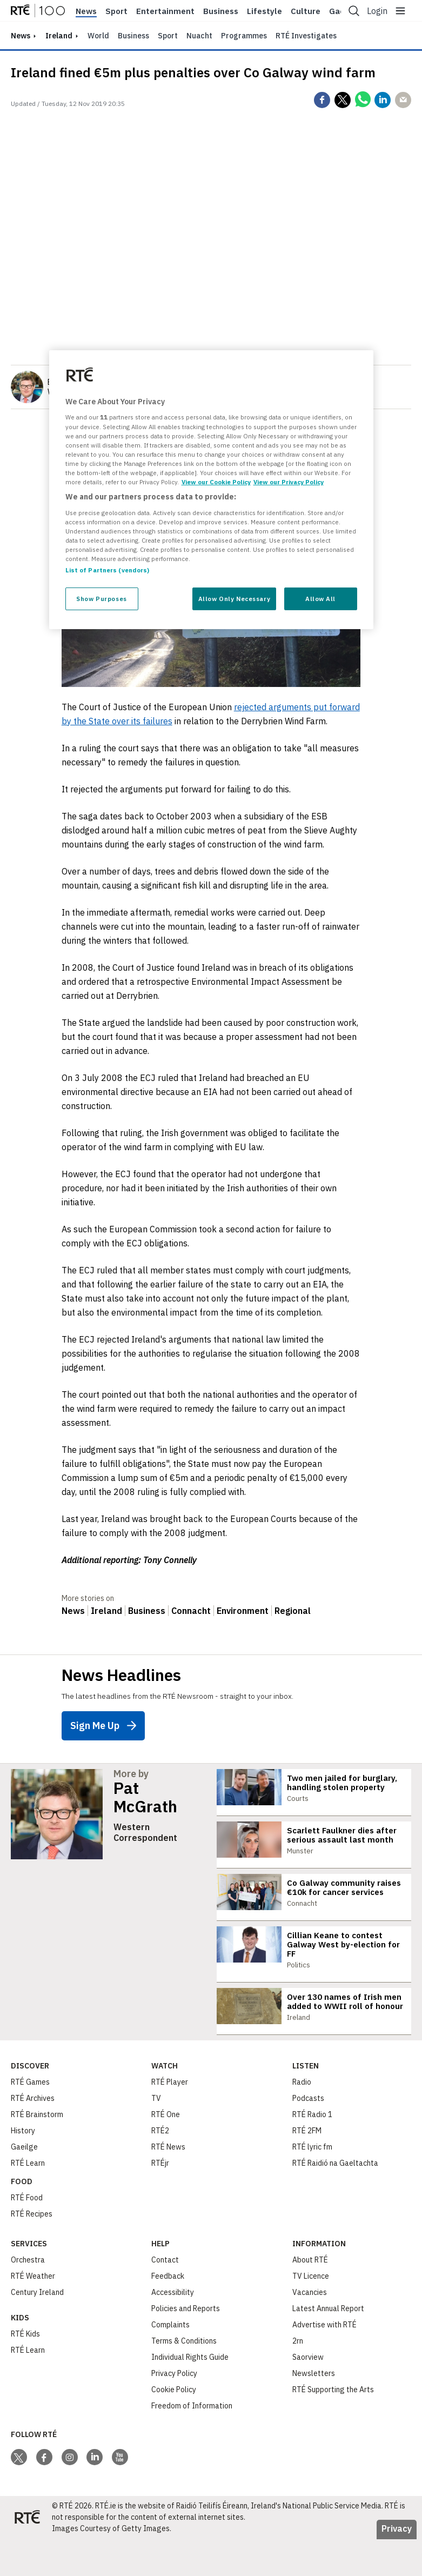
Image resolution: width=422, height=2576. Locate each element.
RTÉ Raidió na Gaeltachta (335, 2200)
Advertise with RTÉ (324, 2361)
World (98, 36)
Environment (243, 1610)
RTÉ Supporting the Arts (333, 2426)
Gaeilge (24, 2183)
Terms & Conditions (184, 2378)
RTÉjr (160, 2200)
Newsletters (313, 2410)
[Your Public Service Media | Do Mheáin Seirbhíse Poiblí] (27, 2554)
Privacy (396, 2565)
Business (220, 11)
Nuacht (199, 36)
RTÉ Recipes (31, 2250)
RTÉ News (168, 2183)
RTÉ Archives (33, 2135)
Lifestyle (264, 11)
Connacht (191, 1610)
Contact (165, 2296)
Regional (292, 1610)
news (20, 36)
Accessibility (172, 2329)
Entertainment (165, 11)
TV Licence (310, 2313)
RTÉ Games (30, 2119)
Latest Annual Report (328, 2345)
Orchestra (28, 2296)
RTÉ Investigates (306, 36)
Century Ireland (37, 2329)
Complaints (170, 2361)
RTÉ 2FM (306, 2167)
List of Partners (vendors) (107, 570)
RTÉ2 (160, 2167)
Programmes (244, 36)
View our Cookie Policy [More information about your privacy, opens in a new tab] (216, 482)
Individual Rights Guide (190, 2394)
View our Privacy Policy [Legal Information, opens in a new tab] (288, 482)
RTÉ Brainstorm (37, 2151)
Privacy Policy (174, 2410)
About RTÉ (310, 2296)
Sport (116, 11)
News (86, 11)
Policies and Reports (185, 2345)
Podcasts (308, 2135)
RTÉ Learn (28, 2200)
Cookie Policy (173, 2426)
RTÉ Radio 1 (312, 2151)
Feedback (167, 2313)
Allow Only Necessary (234, 599)
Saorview (308, 2394)
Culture (305, 11)
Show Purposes (101, 599)
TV (156, 2135)
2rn (297, 2378)
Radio (301, 2119)
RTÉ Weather (33, 2313)
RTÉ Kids (25, 2370)
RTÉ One (165, 2151)
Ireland (58, 36)
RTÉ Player (169, 2119)
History (23, 2167)
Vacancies (309, 2329)
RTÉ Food (27, 2234)
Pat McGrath (145, 1797)
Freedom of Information (191, 2442)
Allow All (320, 599)
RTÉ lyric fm (312, 2183)
